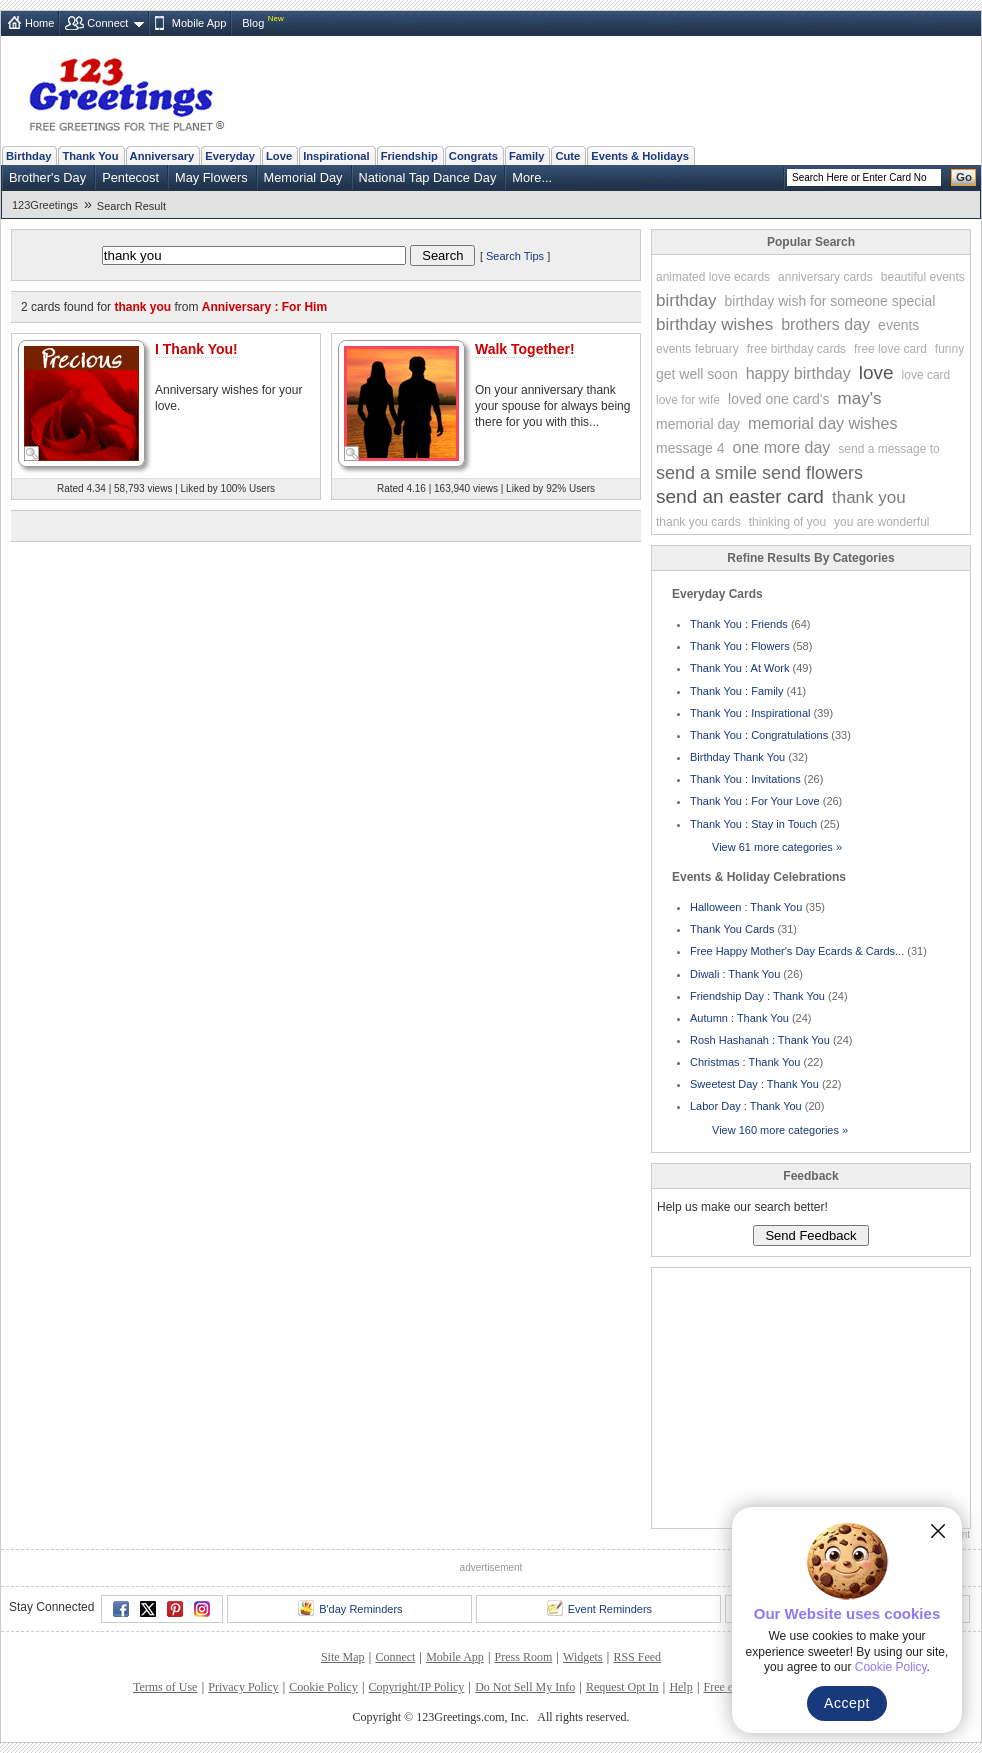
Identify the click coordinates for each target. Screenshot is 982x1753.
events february (697, 349)
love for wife (688, 400)
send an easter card (740, 496)
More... (532, 177)
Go (964, 177)
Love (279, 156)
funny (949, 349)
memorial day (698, 424)
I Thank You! (196, 349)
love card (926, 375)
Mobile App (199, 23)
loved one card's (779, 399)
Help (680, 1687)
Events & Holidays (640, 156)
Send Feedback (810, 1235)
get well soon (697, 374)
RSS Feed (637, 1657)
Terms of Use (165, 1687)
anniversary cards (825, 277)
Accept (847, 1703)
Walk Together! (525, 349)
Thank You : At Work (739, 668)
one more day (781, 447)
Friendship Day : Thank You (757, 996)
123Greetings (45, 205)
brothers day (825, 324)
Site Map (343, 1657)
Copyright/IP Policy (416, 1687)
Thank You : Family (737, 691)
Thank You (90, 156)
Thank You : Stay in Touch (753, 824)
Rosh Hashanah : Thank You (760, 1040)
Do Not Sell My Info (525, 1687)
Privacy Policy (243, 1687)
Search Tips (515, 256)
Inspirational (336, 156)
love (876, 372)
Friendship (409, 156)
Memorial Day (303, 177)
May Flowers (211, 177)
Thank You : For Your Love (755, 801)
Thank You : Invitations (745, 779)
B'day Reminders (350, 1608)
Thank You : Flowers (740, 646)
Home (39, 23)
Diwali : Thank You (735, 974)
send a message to (888, 449)
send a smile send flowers (759, 473)
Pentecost (130, 177)
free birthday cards (796, 349)
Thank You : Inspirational (750, 713)
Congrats (473, 156)
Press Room (524, 1657)
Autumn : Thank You (739, 1018)
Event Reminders (599, 1608)
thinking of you (787, 522)
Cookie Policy (323, 1687)
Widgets (583, 1657)
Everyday (230, 156)
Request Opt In (622, 1687)
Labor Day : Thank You (746, 1106)
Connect (107, 23)
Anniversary (162, 156)
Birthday (28, 156)
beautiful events (923, 277)
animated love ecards (713, 277)
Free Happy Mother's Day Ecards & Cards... (797, 951)
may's (860, 398)
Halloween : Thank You (746, 907)
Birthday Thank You (737, 757)
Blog (253, 23)
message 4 (690, 448)
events (898, 325)
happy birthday (798, 373)
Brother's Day (47, 177)
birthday (686, 300)
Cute (567, 156)
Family (526, 156)
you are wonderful (881, 522)
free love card (890, 349)
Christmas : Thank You (745, 1062)
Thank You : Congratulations (759, 735)
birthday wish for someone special (829, 301)
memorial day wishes (822, 423)
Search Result (131, 206)
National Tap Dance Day (428, 177)
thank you (869, 497)
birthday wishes (714, 324)
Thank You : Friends (739, 624)
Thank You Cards (732, 929)
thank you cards (698, 522)
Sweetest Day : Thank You (754, 1084)
